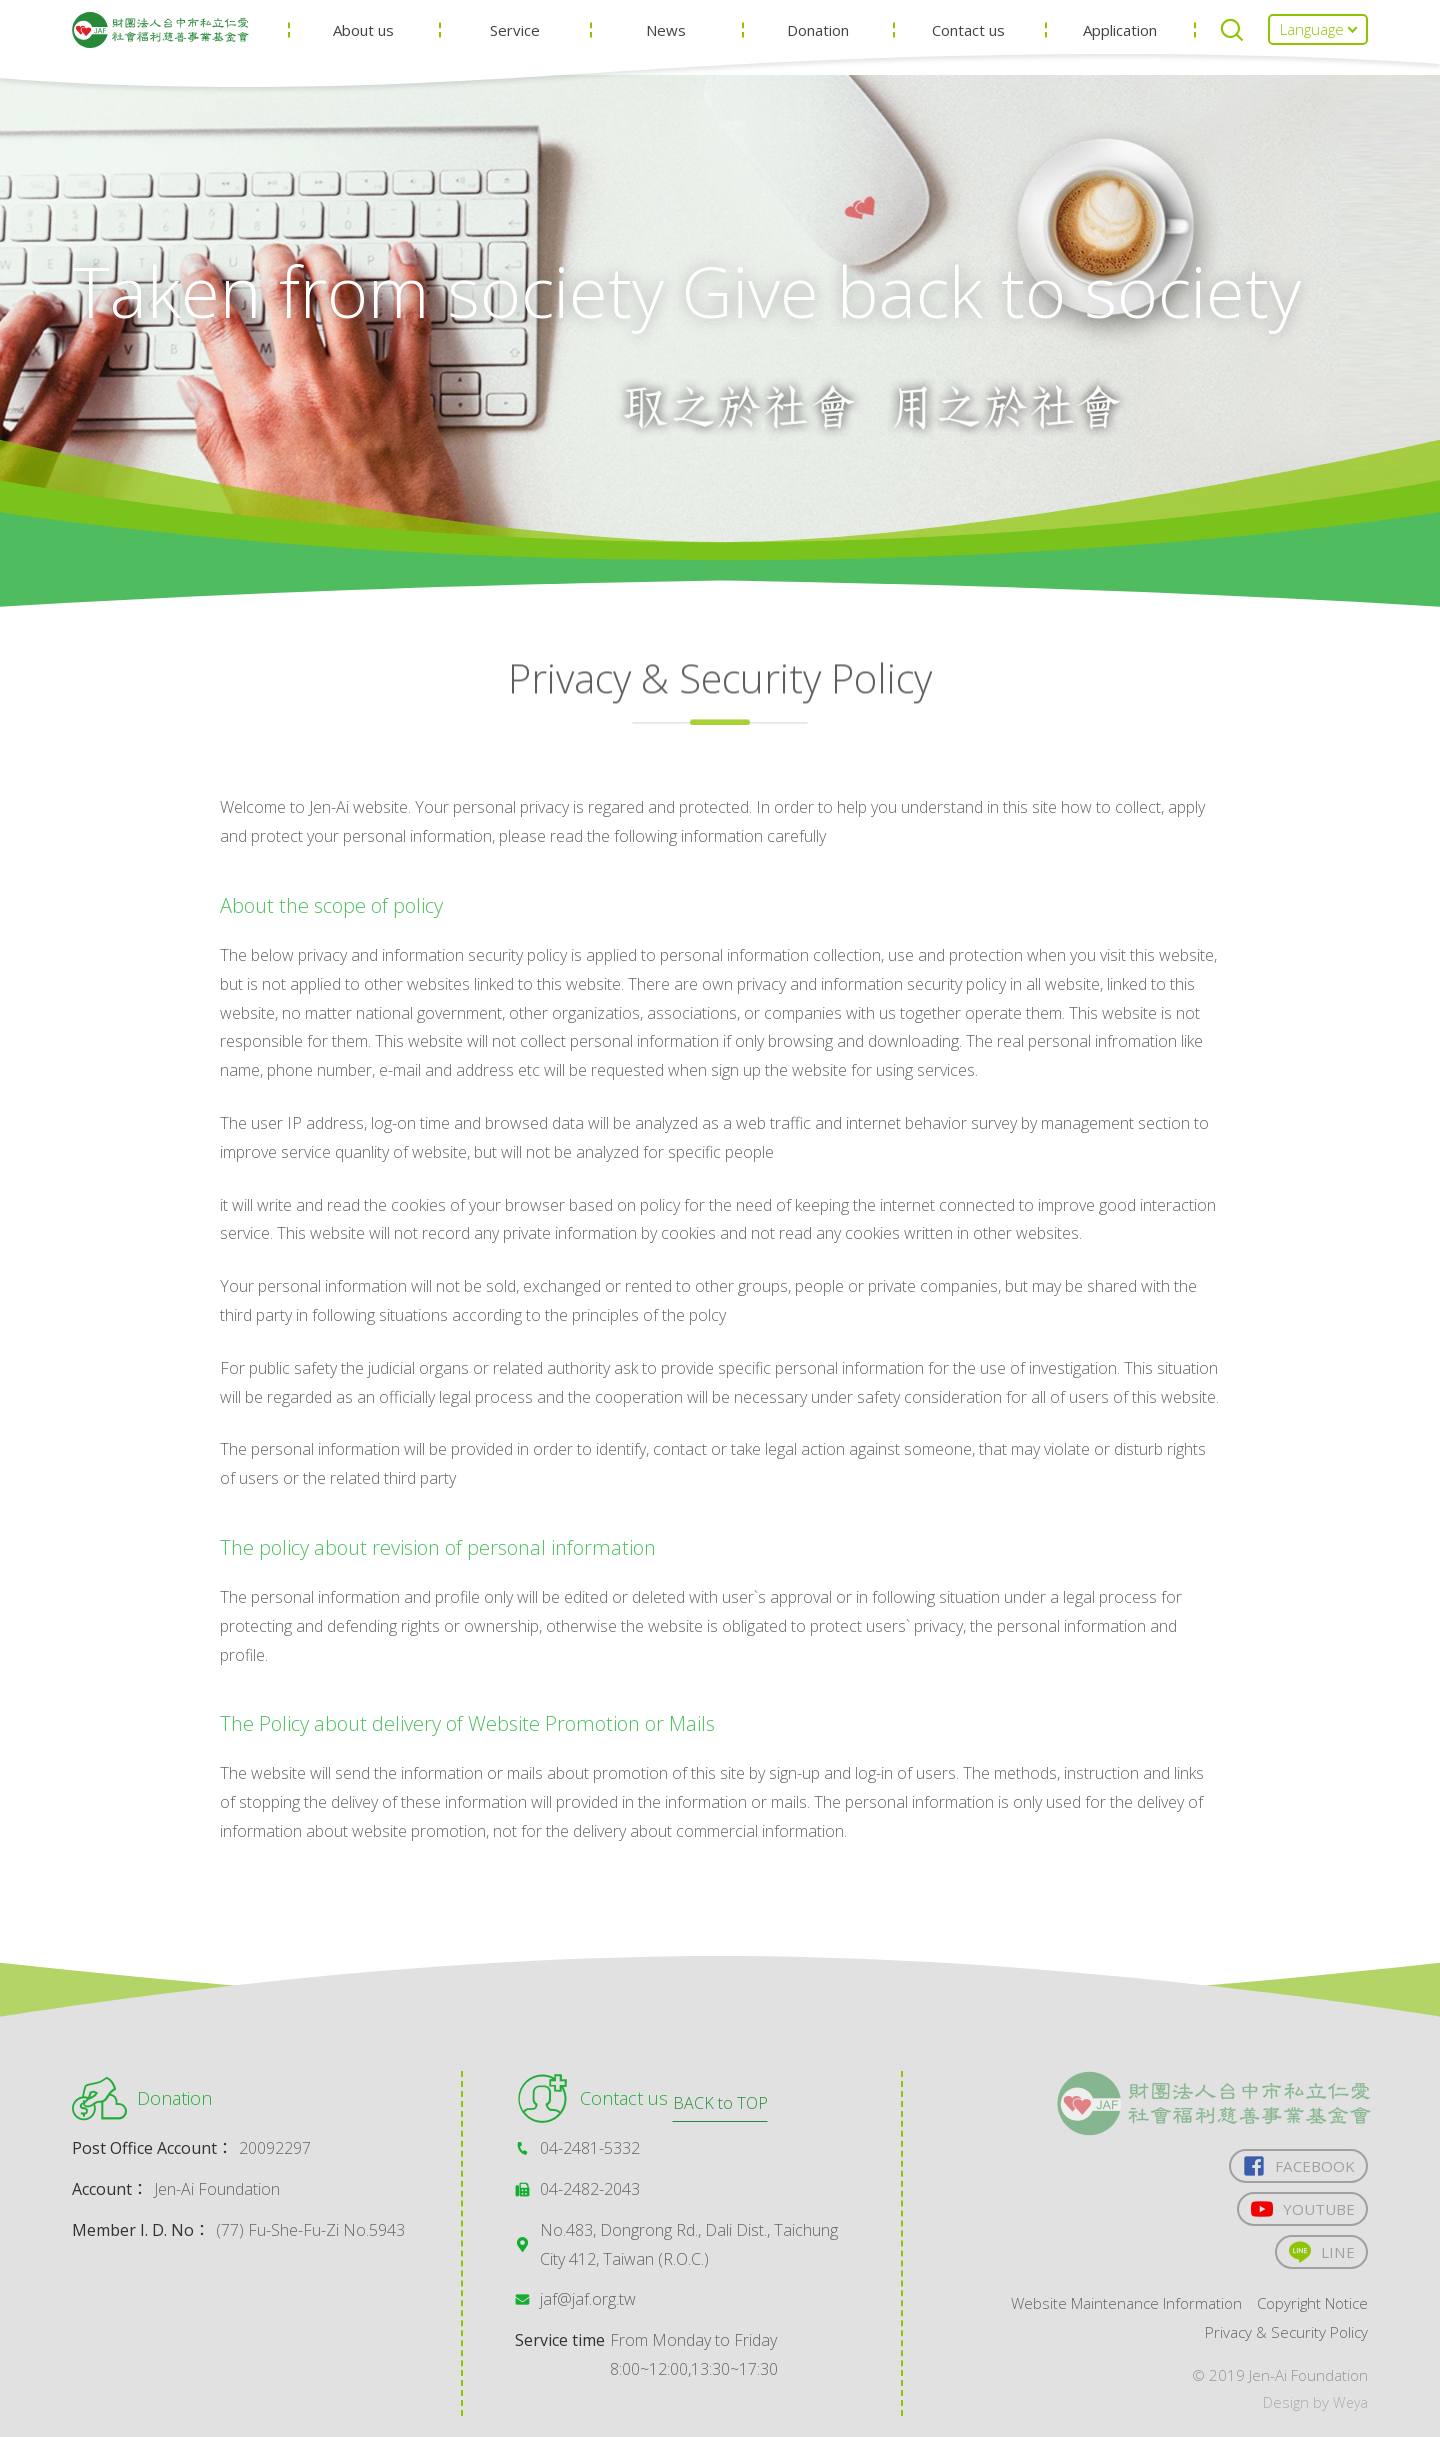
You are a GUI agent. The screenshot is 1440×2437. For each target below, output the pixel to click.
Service (547, 50)
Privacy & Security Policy (1282, 2340)
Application (1124, 50)
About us (403, 50)
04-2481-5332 (590, 2148)
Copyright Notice (1308, 2311)
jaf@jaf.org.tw (588, 2299)
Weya (1349, 2410)
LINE (1320, 2258)
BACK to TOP (720, 2004)
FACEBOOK (1297, 2167)
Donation (836, 50)
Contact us (979, 50)
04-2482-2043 (590, 2189)
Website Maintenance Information (1111, 2311)
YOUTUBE (1300, 2213)
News (691, 50)
